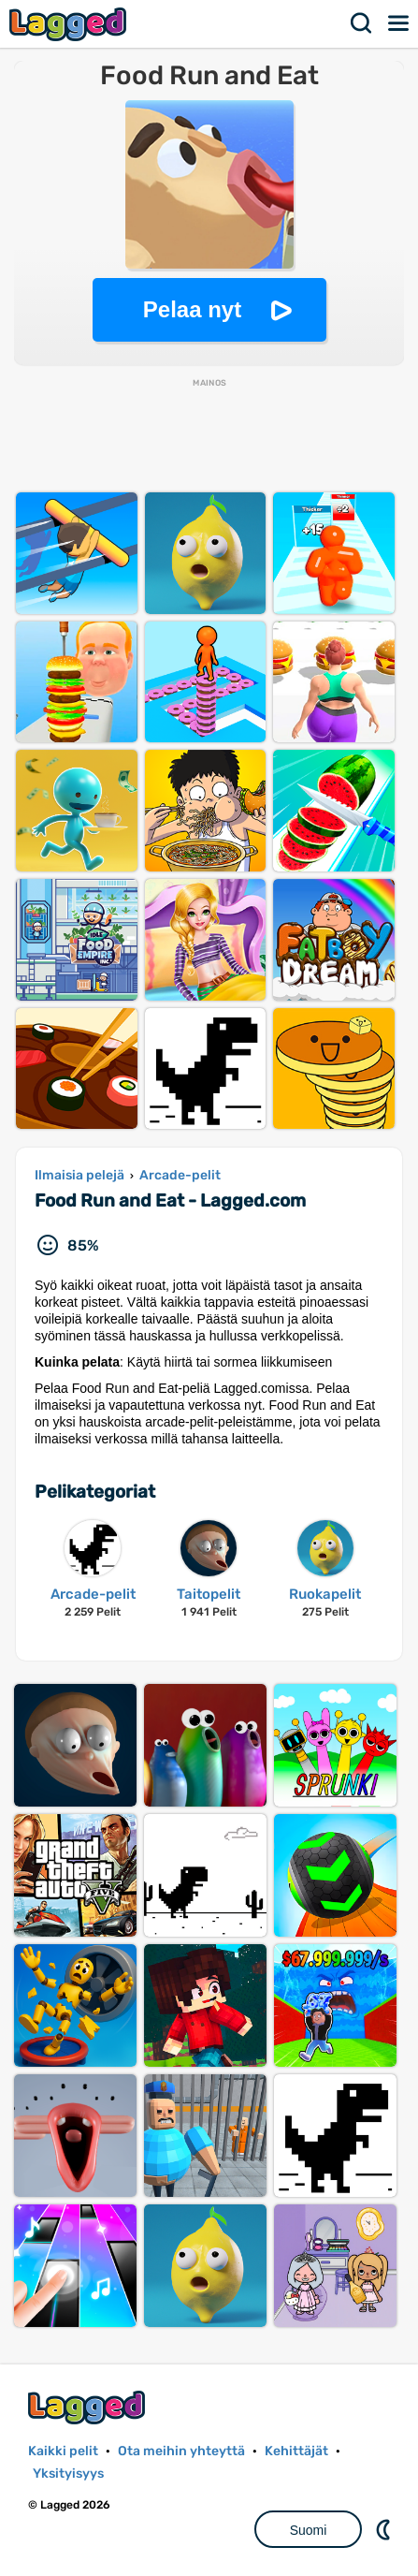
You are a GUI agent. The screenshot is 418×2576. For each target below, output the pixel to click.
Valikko (399, 23)
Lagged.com (89, 2407)
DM (385, 2529)
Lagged (70, 24)
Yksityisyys (68, 2473)
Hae (362, 23)
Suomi (308, 2530)
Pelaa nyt (192, 309)
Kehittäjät (296, 2451)
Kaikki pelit (63, 2451)
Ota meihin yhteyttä (181, 2451)
